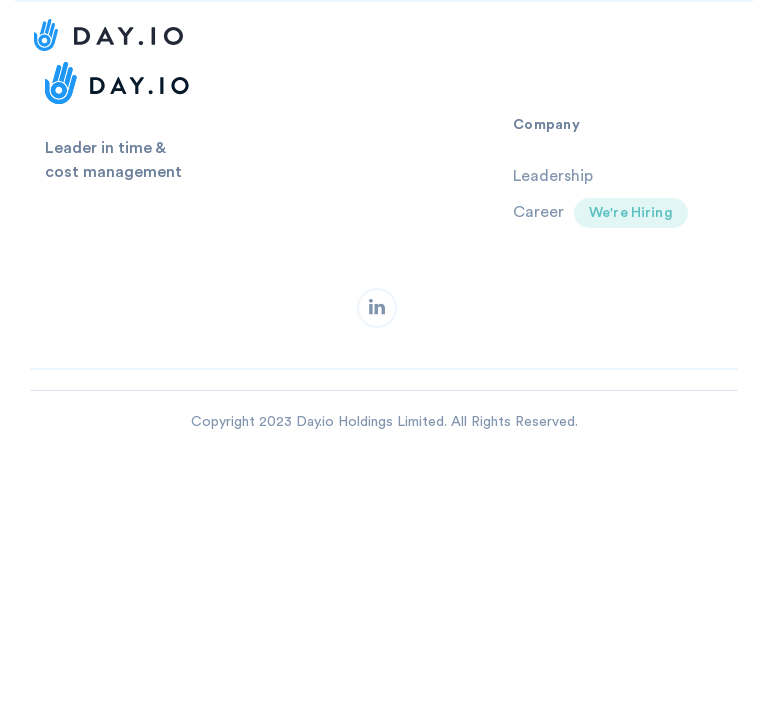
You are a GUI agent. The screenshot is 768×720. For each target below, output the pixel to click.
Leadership (553, 176)
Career (538, 212)
